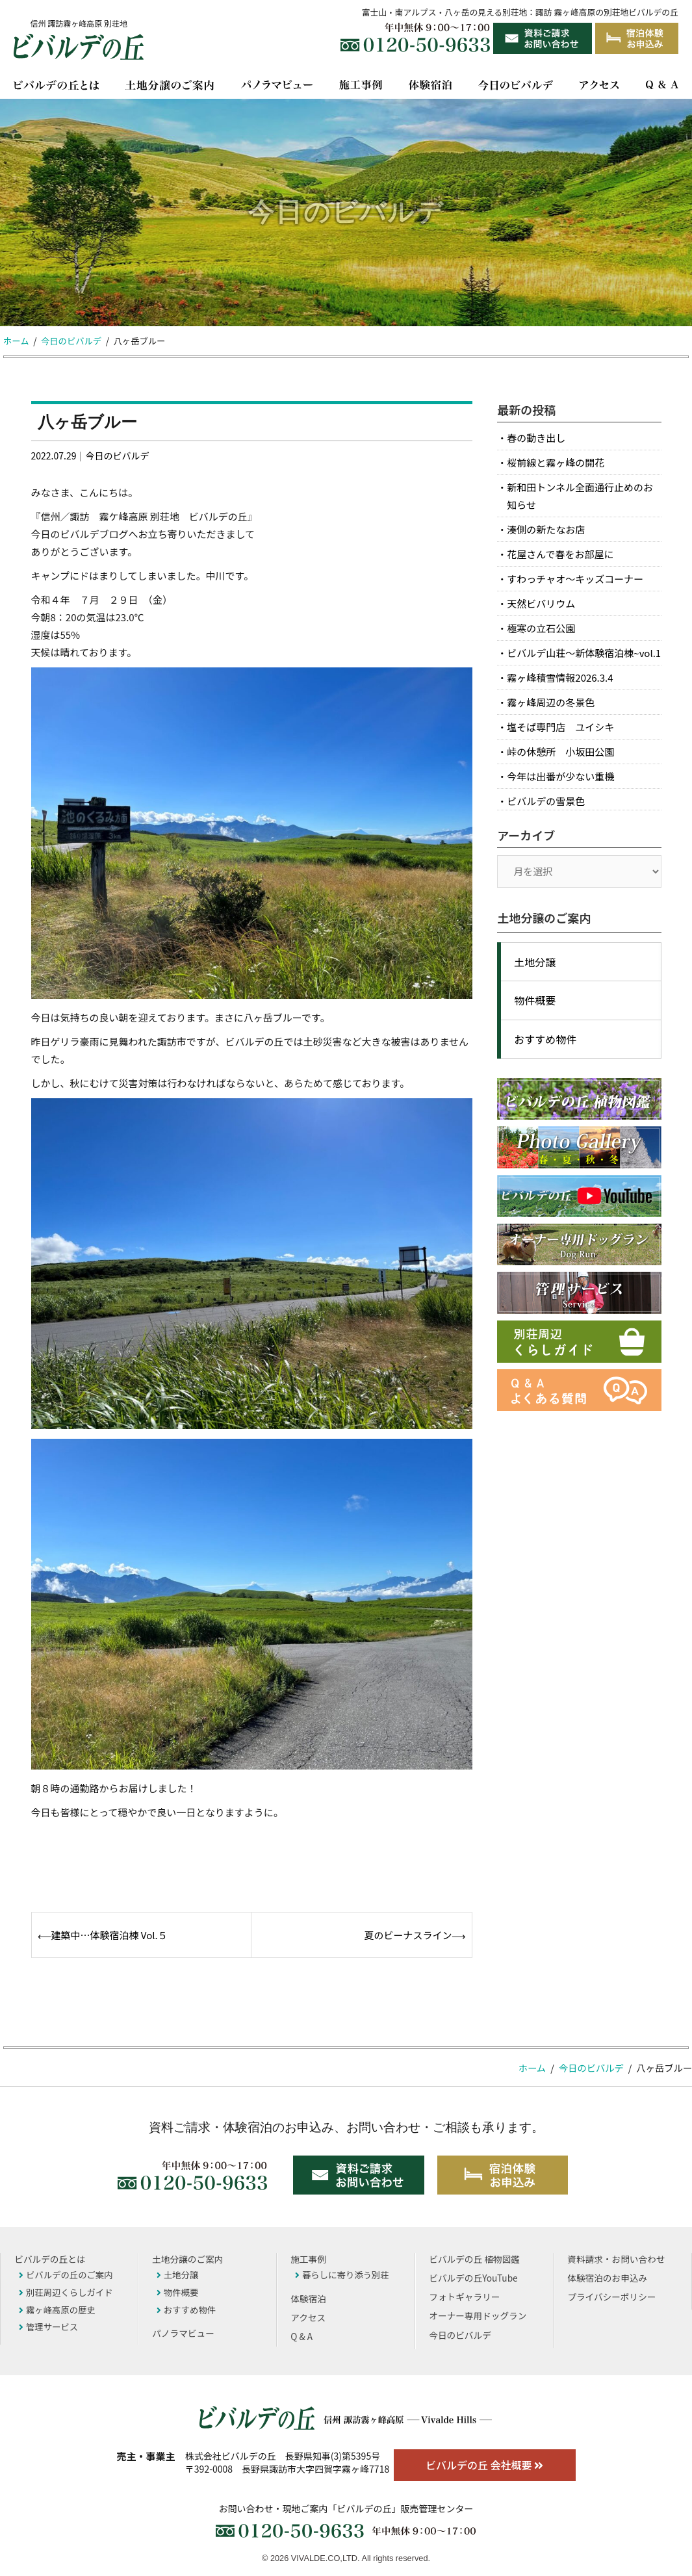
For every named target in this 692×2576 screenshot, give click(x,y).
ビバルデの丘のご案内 (66, 2274)
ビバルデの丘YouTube (473, 2277)
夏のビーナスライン (408, 1935)
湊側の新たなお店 (546, 529)
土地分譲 (535, 962)
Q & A (301, 2336)
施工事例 (308, 2258)
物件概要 (535, 1000)
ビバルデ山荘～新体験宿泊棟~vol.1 (584, 653)
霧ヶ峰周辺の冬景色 (551, 702)
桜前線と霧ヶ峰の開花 (555, 462)
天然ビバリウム (541, 603)
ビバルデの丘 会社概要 (484, 2465)
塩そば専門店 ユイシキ (560, 727)
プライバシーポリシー (611, 2296)
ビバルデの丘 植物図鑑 (474, 2258)
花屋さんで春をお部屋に (560, 554)
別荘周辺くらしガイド (66, 2292)
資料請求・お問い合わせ (616, 2258)
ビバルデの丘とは (49, 2258)
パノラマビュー (183, 2332)
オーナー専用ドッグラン (477, 2315)
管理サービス (48, 2326)
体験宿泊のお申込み (607, 2277)
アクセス (308, 2317)
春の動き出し (536, 437)
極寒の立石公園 (541, 628)
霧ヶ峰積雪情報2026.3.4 (560, 677)
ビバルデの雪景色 (546, 801)
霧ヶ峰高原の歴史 (57, 2309)
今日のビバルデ (117, 455)
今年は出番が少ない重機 (560, 776)
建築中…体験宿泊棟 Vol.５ (109, 1935)
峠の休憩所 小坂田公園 (560, 751)
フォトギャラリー (464, 2296)
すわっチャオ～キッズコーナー (575, 579)
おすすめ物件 (545, 1039)
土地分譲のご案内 (187, 2258)
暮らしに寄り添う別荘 (342, 2274)
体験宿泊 (308, 2298)
